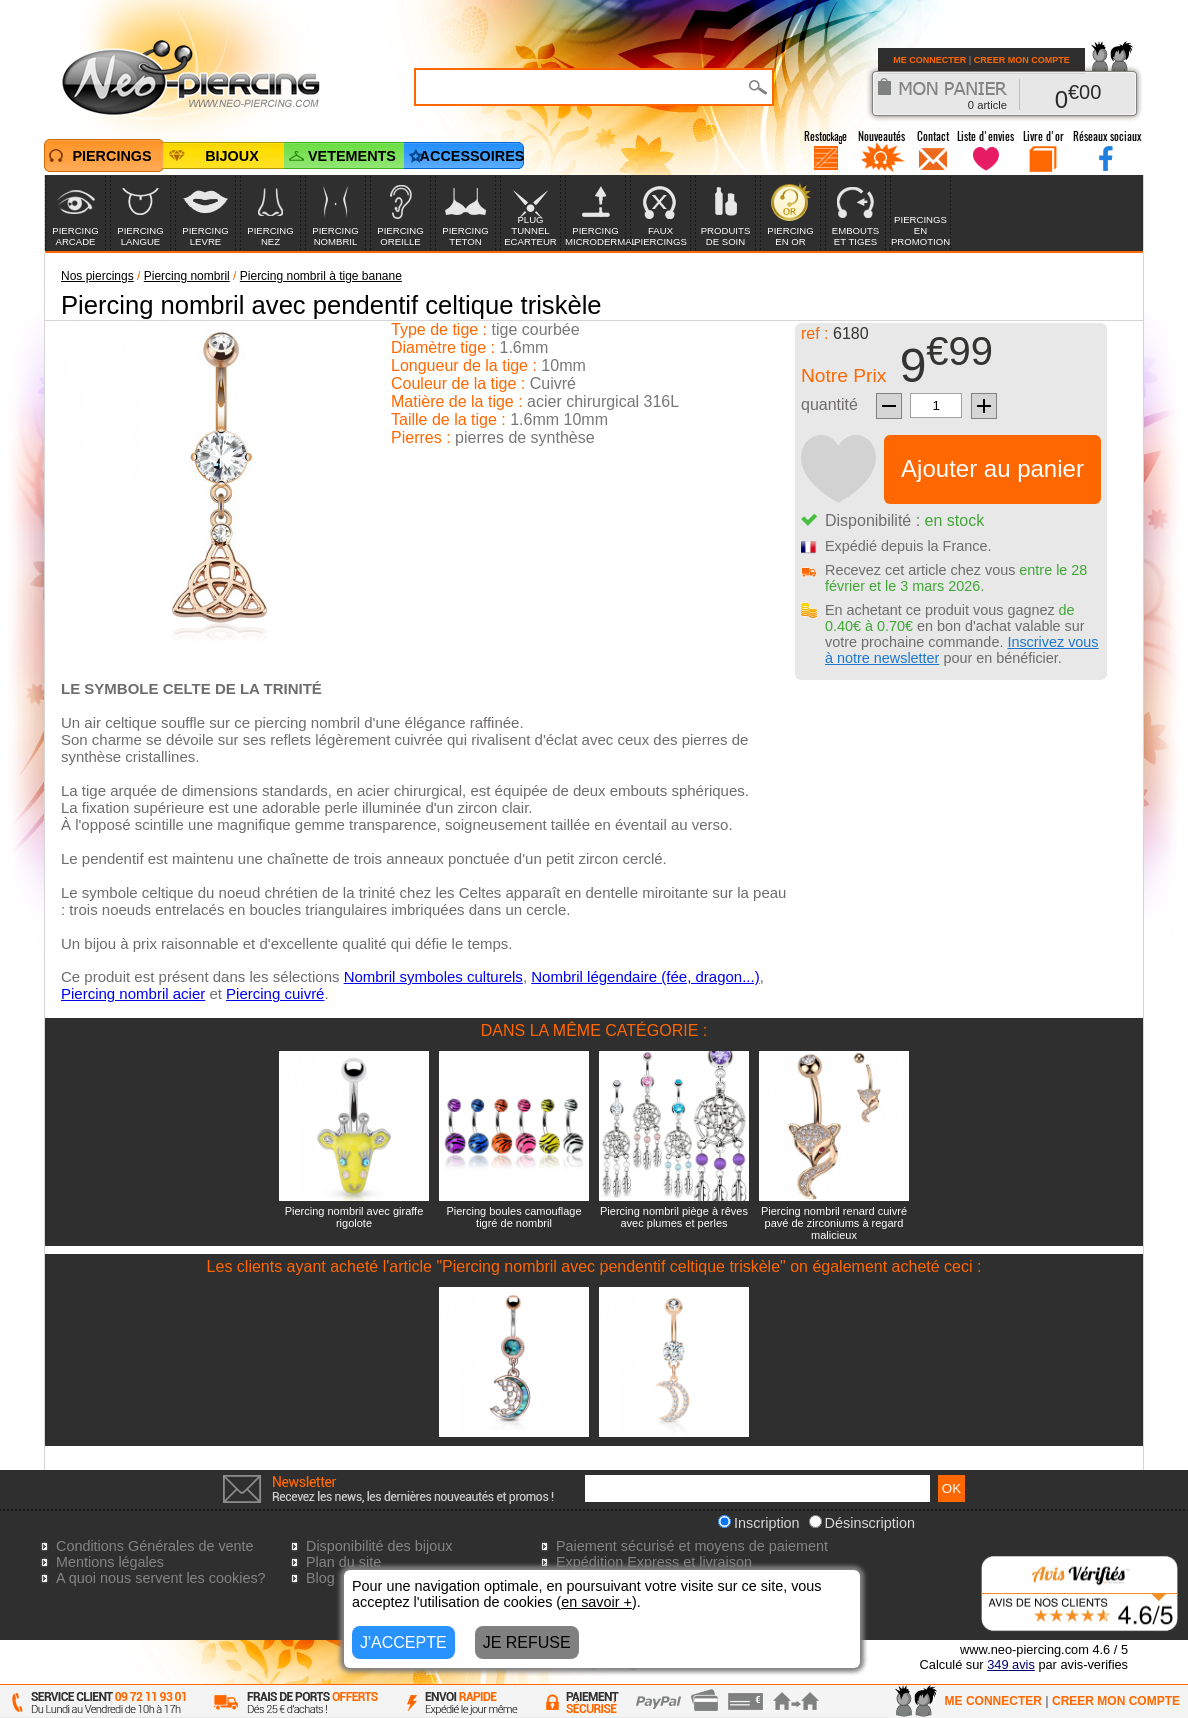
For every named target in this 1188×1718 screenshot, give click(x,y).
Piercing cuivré (275, 993)
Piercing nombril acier (133, 993)
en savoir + (596, 1602)
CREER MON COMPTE (1022, 60)
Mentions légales (110, 1562)
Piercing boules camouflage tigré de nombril (513, 1217)
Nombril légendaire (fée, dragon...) (645, 976)
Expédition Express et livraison (654, 1562)
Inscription (759, 1523)
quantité (829, 404)
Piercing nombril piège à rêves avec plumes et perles (674, 1217)
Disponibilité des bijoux (379, 1546)
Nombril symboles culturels (433, 976)
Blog (320, 1578)
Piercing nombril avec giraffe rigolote (354, 1217)
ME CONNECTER (929, 60)
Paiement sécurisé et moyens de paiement (692, 1546)
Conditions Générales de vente (155, 1546)
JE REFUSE (527, 1642)
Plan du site (343, 1562)
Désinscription (862, 1523)
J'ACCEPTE (403, 1642)
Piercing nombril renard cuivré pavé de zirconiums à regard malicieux (834, 1223)
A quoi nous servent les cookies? (161, 1578)
